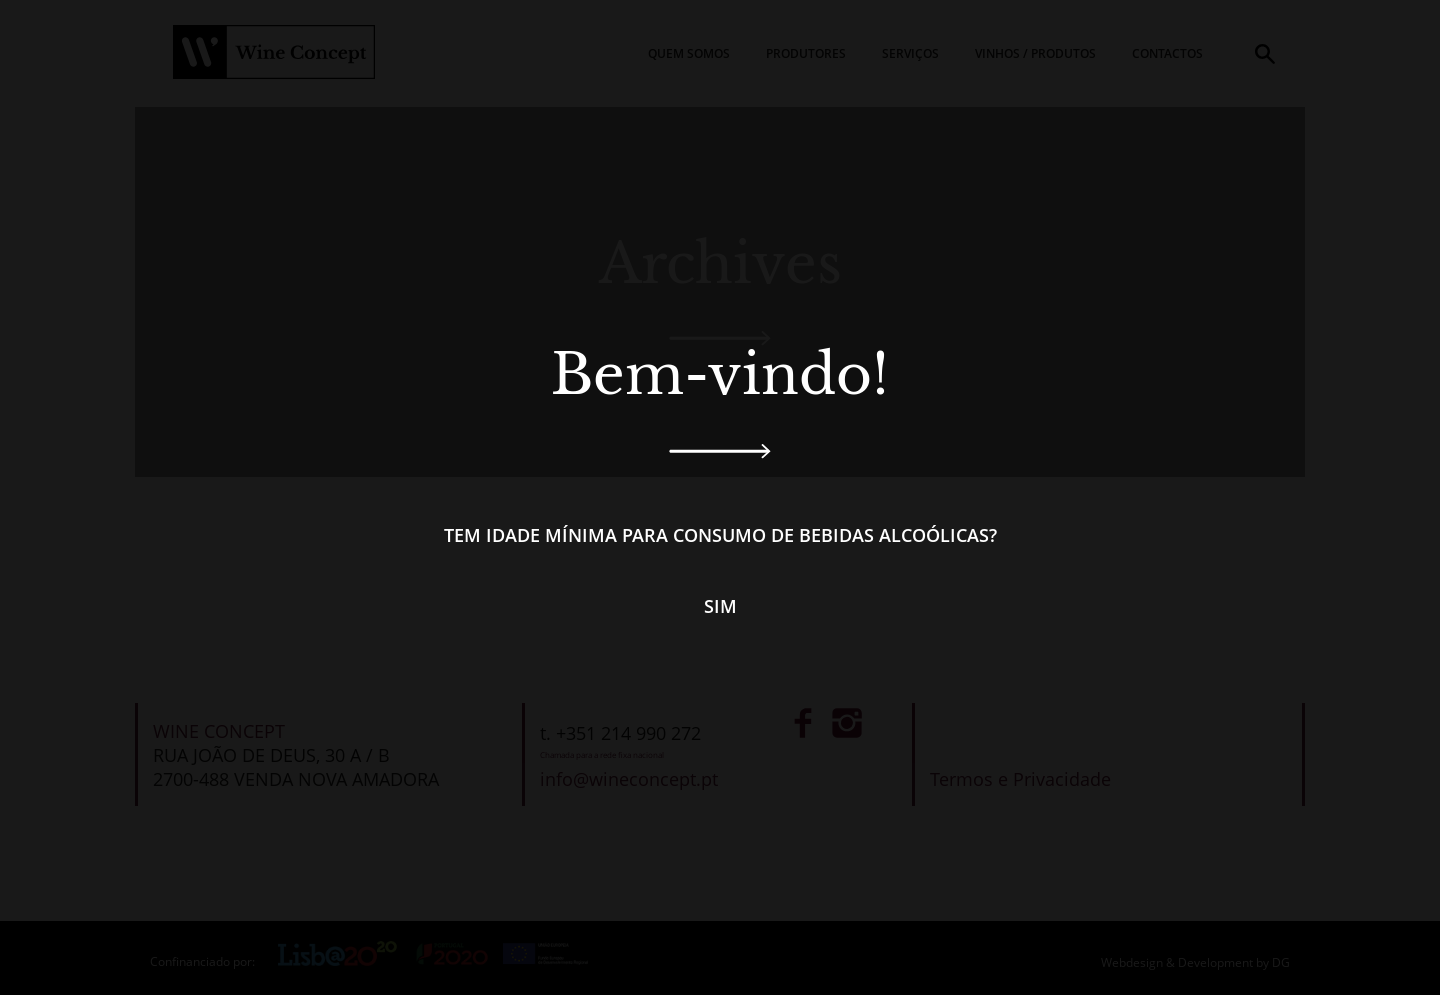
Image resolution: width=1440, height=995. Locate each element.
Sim (720, 606)
